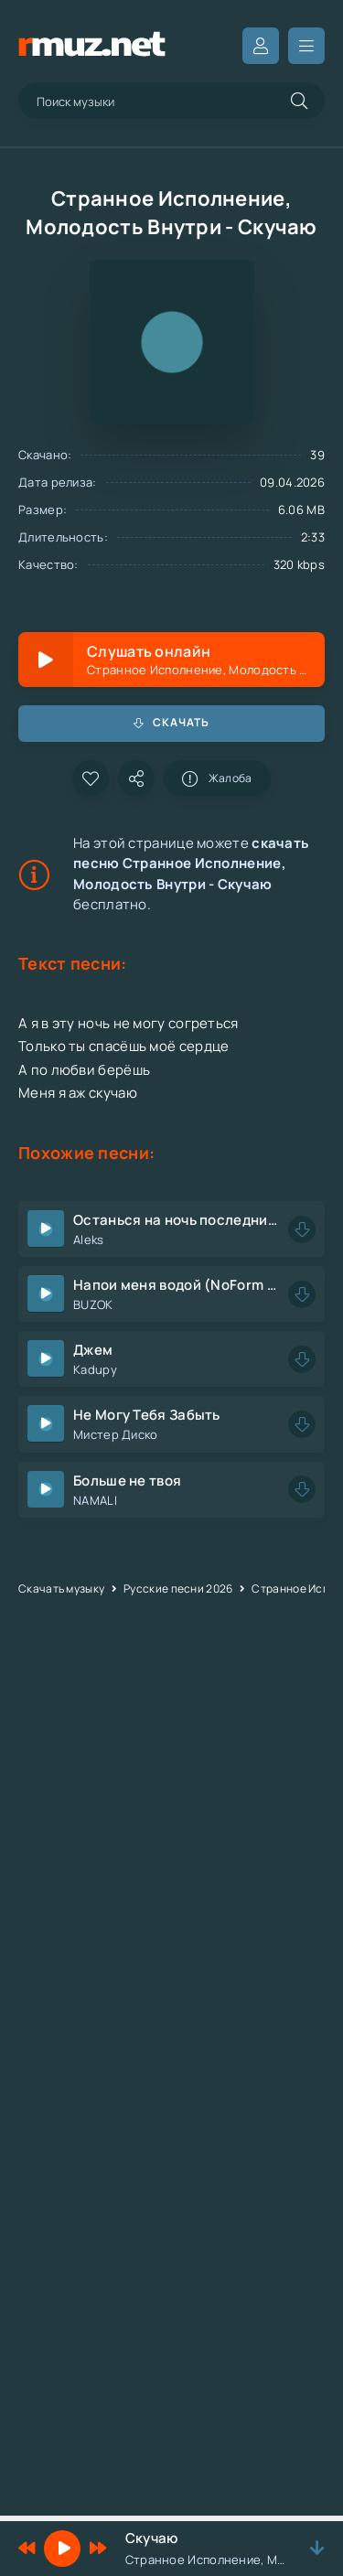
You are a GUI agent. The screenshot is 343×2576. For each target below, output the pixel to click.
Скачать (172, 722)
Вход (260, 45)
